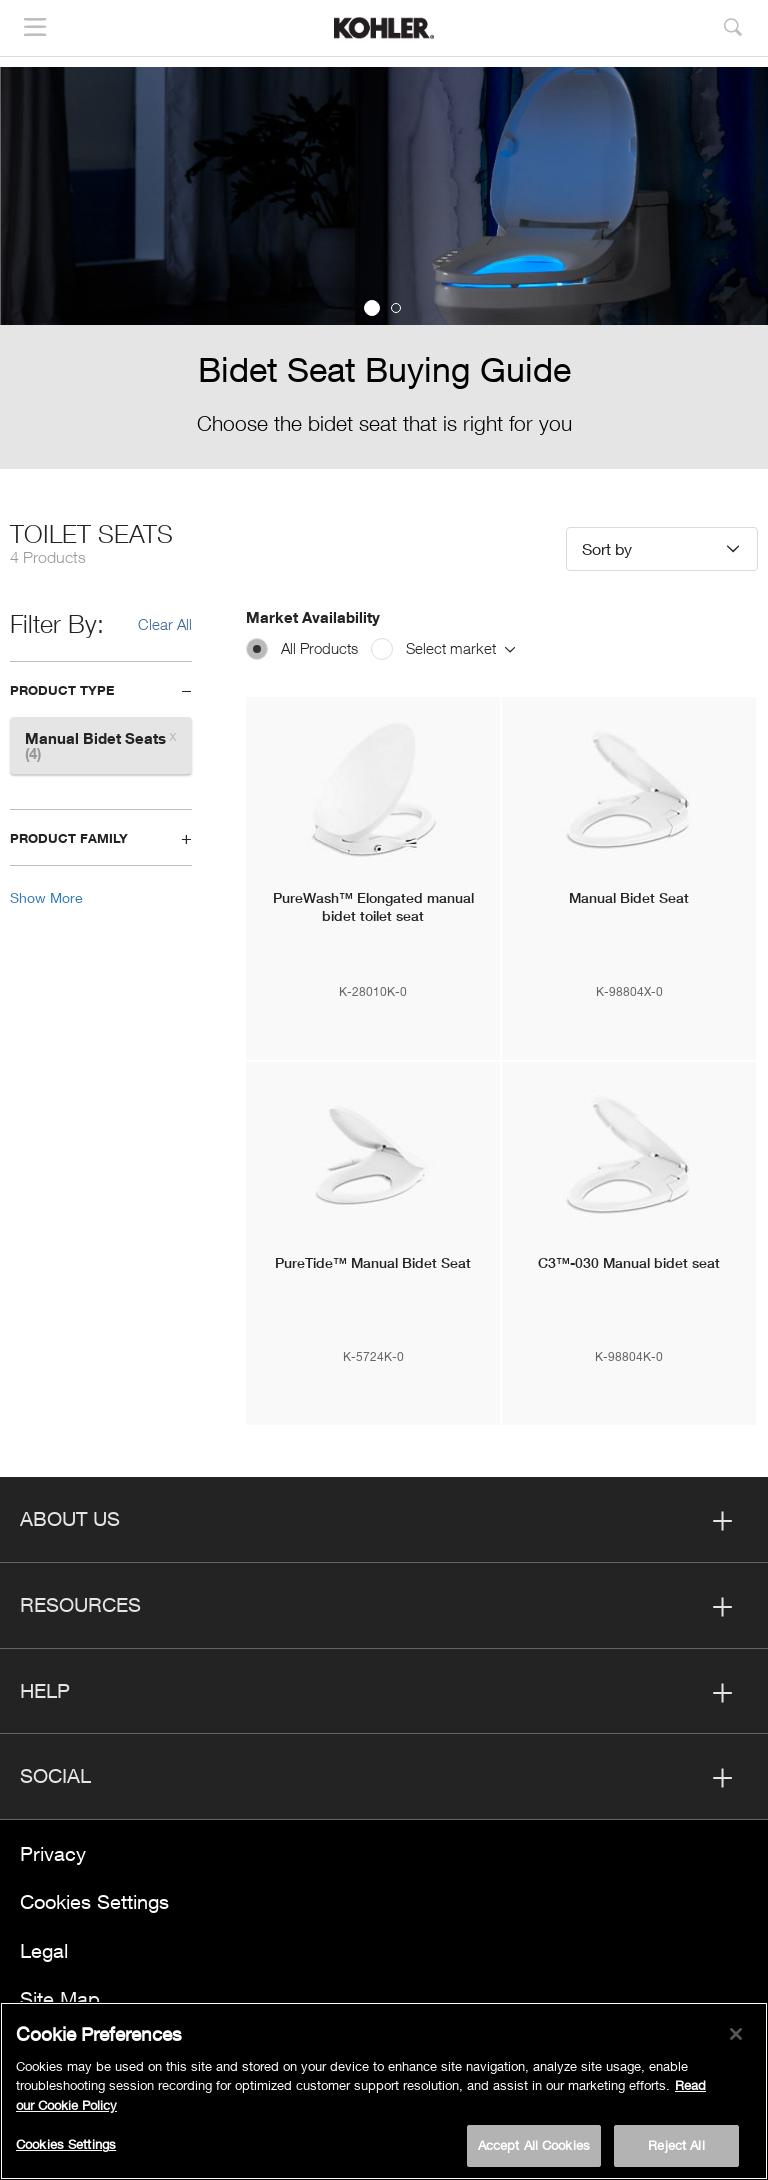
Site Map (60, 1998)
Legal (44, 1950)
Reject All (676, 2145)
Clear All (165, 624)
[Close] (736, 2034)
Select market (460, 648)
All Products (319, 648)
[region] (384, 2091)
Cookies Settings (94, 1901)
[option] (384, 268)
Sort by (607, 548)
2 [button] (396, 308)
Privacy (53, 1853)
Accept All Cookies (534, 2145)
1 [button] (372, 308)
